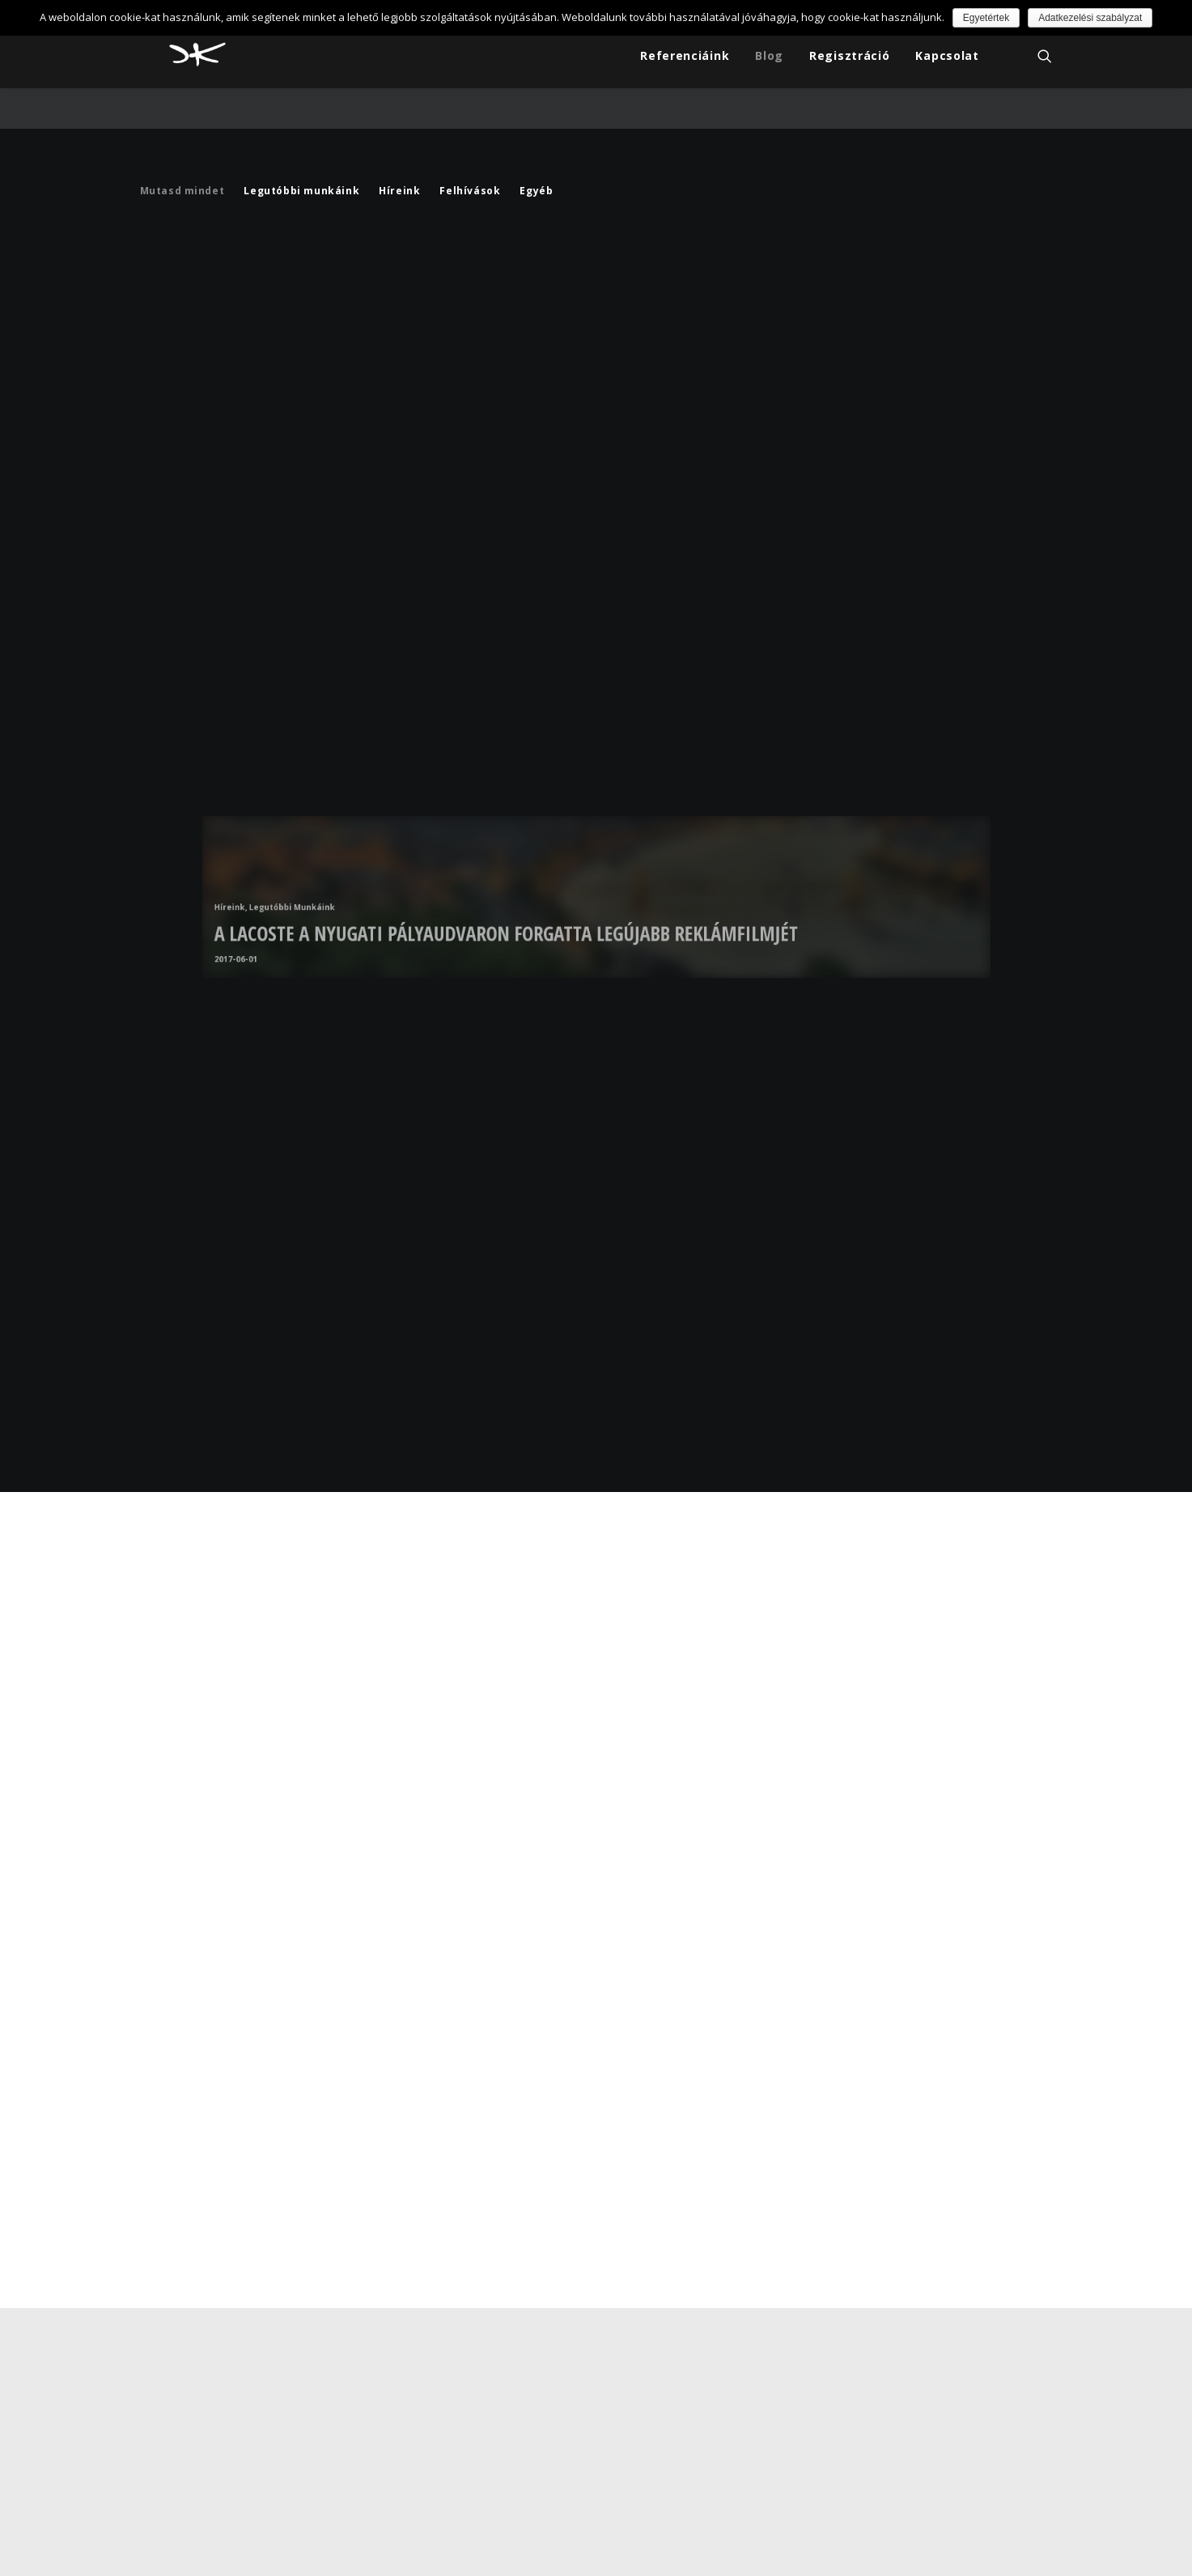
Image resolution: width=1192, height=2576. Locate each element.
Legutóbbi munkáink (301, 158)
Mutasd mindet (182, 158)
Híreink (399, 158)
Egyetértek (986, 17)
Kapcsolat (946, 59)
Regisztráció (849, 59)
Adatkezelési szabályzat (1090, 17)
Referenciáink (684, 59)
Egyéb (536, 158)
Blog (769, 59)
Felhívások (469, 158)
